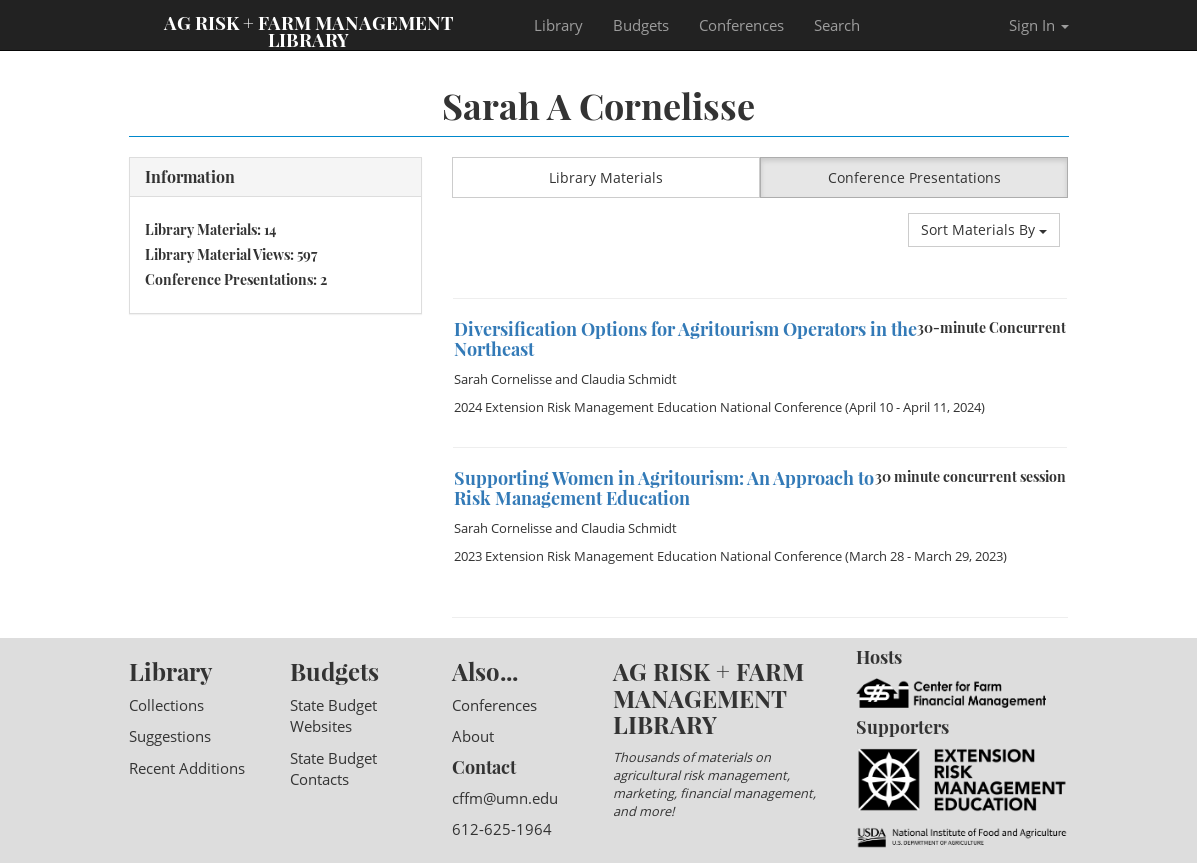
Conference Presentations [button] (914, 177)
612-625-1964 (502, 829)
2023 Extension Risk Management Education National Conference (648, 556)
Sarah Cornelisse (503, 379)
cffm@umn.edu (505, 798)
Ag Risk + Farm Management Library (309, 30)
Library (558, 25)
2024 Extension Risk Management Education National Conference (648, 407)
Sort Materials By (984, 229)
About (473, 736)
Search (837, 25)
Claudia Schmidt (629, 379)
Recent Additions (187, 768)
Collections (166, 705)
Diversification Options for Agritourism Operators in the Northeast (685, 339)
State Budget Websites (333, 715)
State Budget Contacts (333, 768)
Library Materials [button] (606, 177)
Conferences (741, 25)
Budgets (641, 25)
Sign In (1039, 25)
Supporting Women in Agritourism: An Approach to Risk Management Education (664, 488)
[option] (760, 298)
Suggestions (170, 736)
